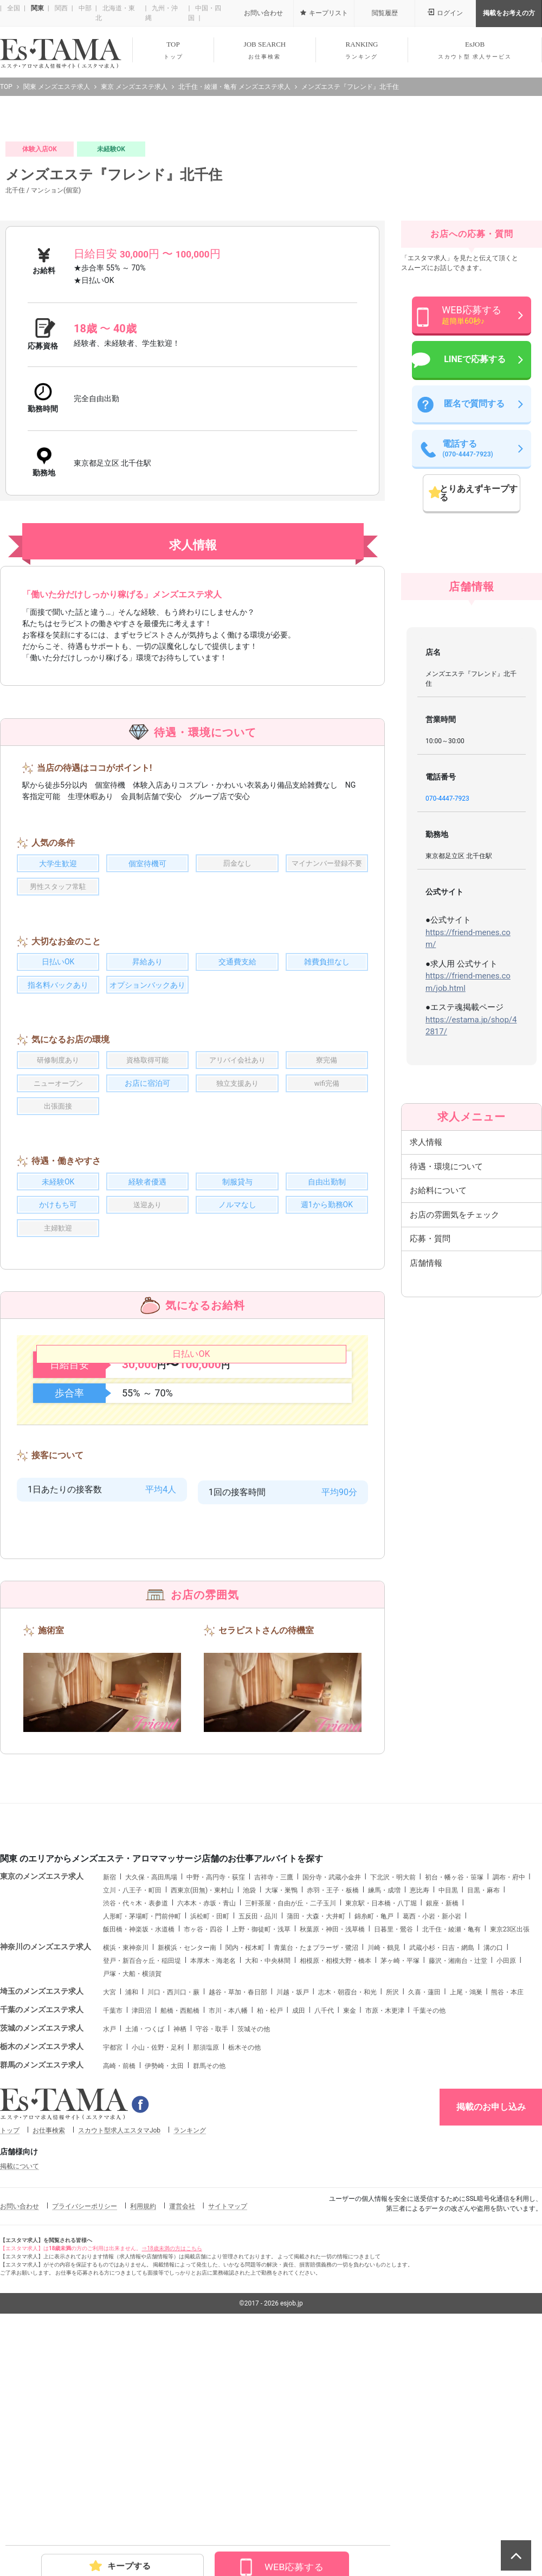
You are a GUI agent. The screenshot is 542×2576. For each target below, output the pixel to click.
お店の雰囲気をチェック (454, 1434)
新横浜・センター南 (187, 2167)
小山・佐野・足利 (158, 2266)
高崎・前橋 (119, 2285)
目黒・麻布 (483, 2109)
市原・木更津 (384, 2229)
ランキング (189, 2349)
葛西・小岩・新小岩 (432, 2135)
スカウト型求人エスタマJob (119, 2349)
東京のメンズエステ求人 (41, 2095)
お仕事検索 (49, 2349)
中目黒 (448, 2109)
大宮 (109, 2211)
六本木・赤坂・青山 (206, 2122)
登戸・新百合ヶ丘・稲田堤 (142, 2180)
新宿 (109, 2096)
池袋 (249, 2109)
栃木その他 (244, 2266)
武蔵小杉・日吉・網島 (441, 2167)
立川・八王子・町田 (132, 2109)
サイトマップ (227, 2425)
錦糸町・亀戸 (373, 2135)
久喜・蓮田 (424, 2211)
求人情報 (426, 1361)
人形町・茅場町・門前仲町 (142, 2135)
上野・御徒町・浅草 (261, 2148)
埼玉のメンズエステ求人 (41, 2210)
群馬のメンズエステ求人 (41, 2283)
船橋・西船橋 (179, 2229)
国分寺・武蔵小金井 (331, 2096)
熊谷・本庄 (507, 2211)
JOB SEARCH (264, 50)
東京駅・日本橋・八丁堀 (381, 2122)
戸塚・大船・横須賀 (132, 2193)
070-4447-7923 (447, 1017)
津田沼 (141, 2229)
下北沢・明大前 (393, 2096)
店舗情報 (426, 1482)
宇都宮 (112, 2266)
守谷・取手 (212, 2248)
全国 (12, 8)
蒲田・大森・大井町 (316, 2135)
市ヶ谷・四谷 (203, 2148)
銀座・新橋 (442, 2122)
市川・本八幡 (228, 2229)
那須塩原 (206, 2266)
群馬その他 (209, 2285)
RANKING (362, 50)
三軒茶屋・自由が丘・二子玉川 (290, 2122)
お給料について (438, 1409)
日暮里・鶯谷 (393, 2148)
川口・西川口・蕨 (173, 2211)
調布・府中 (509, 2096)
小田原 (506, 2180)
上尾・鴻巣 (466, 2211)
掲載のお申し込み (491, 2326)
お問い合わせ (19, 2425)
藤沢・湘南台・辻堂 (458, 2180)
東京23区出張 (510, 2148)
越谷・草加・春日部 (238, 2211)
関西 (60, 8)
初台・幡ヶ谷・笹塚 (454, 2096)
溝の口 (493, 2167)
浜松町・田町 (209, 2135)
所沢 (392, 2211)
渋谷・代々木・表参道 (135, 2122)
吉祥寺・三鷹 (273, 2096)
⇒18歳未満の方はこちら (171, 2467)
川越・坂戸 (292, 2211)
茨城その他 (253, 2248)
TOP (173, 50)
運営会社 (182, 2425)
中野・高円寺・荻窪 (215, 2096)
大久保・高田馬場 (151, 2096)
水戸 (109, 2248)
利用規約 (143, 2425)
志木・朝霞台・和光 (347, 2211)
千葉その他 (429, 2229)
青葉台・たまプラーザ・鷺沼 (316, 2167)
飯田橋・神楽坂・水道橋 (139, 2148)
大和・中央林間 (268, 2180)
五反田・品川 (258, 2135)
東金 (349, 2229)
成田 (298, 2229)
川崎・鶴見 (383, 2167)
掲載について (19, 2385)
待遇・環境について (446, 1385)
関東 (36, 8)
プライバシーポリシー (84, 2425)
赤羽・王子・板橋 (333, 2109)
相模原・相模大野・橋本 (335, 2180)
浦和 (131, 2211)
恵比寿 (419, 2109)
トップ (10, 2349)
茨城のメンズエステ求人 (41, 2247)
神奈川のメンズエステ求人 (45, 2165)
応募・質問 (430, 1458)
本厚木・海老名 (213, 2180)
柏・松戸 (270, 2229)
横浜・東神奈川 (126, 2167)
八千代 (324, 2229)
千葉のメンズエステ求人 (41, 2228)
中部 (84, 8)
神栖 (179, 2248)
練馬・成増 (384, 2109)
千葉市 (112, 2229)
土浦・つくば (144, 2248)
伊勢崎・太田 (164, 2285)
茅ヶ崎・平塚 (400, 2180)
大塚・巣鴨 (281, 2109)
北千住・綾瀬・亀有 (451, 2148)
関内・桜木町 (244, 2167)
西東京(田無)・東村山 (202, 2109)
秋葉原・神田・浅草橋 (332, 2148)
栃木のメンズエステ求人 (41, 2265)
